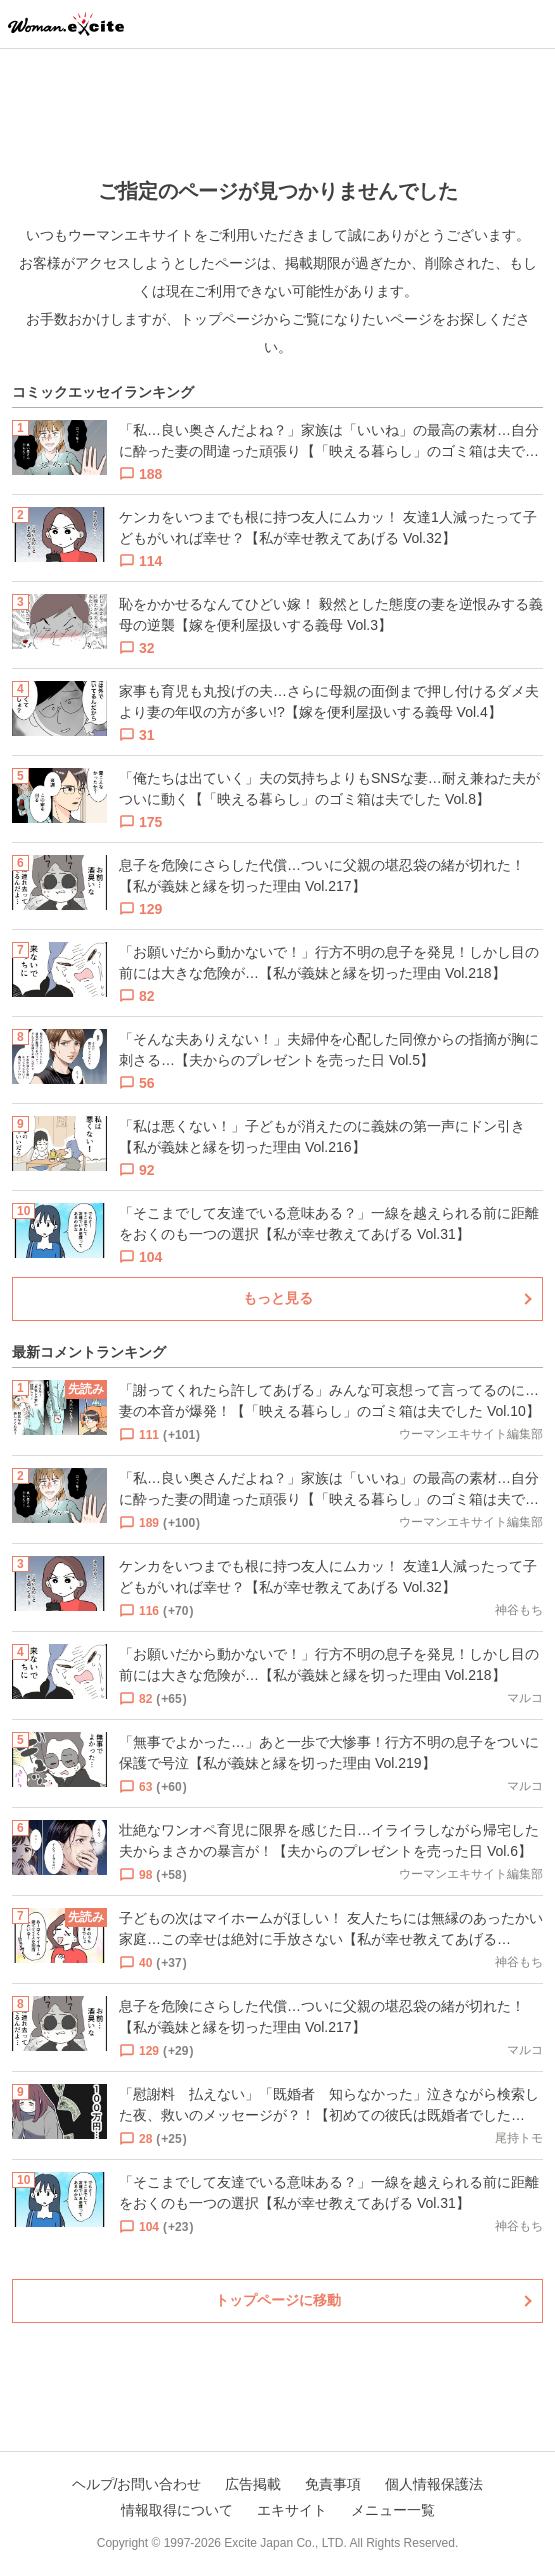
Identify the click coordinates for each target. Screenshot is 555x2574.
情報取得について (177, 2510)
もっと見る (278, 1298)
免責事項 (333, 2484)
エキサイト (292, 2510)
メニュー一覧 (393, 2510)
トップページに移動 (278, 2300)
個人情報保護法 (434, 2484)
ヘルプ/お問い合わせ (137, 2484)
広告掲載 (253, 2484)
